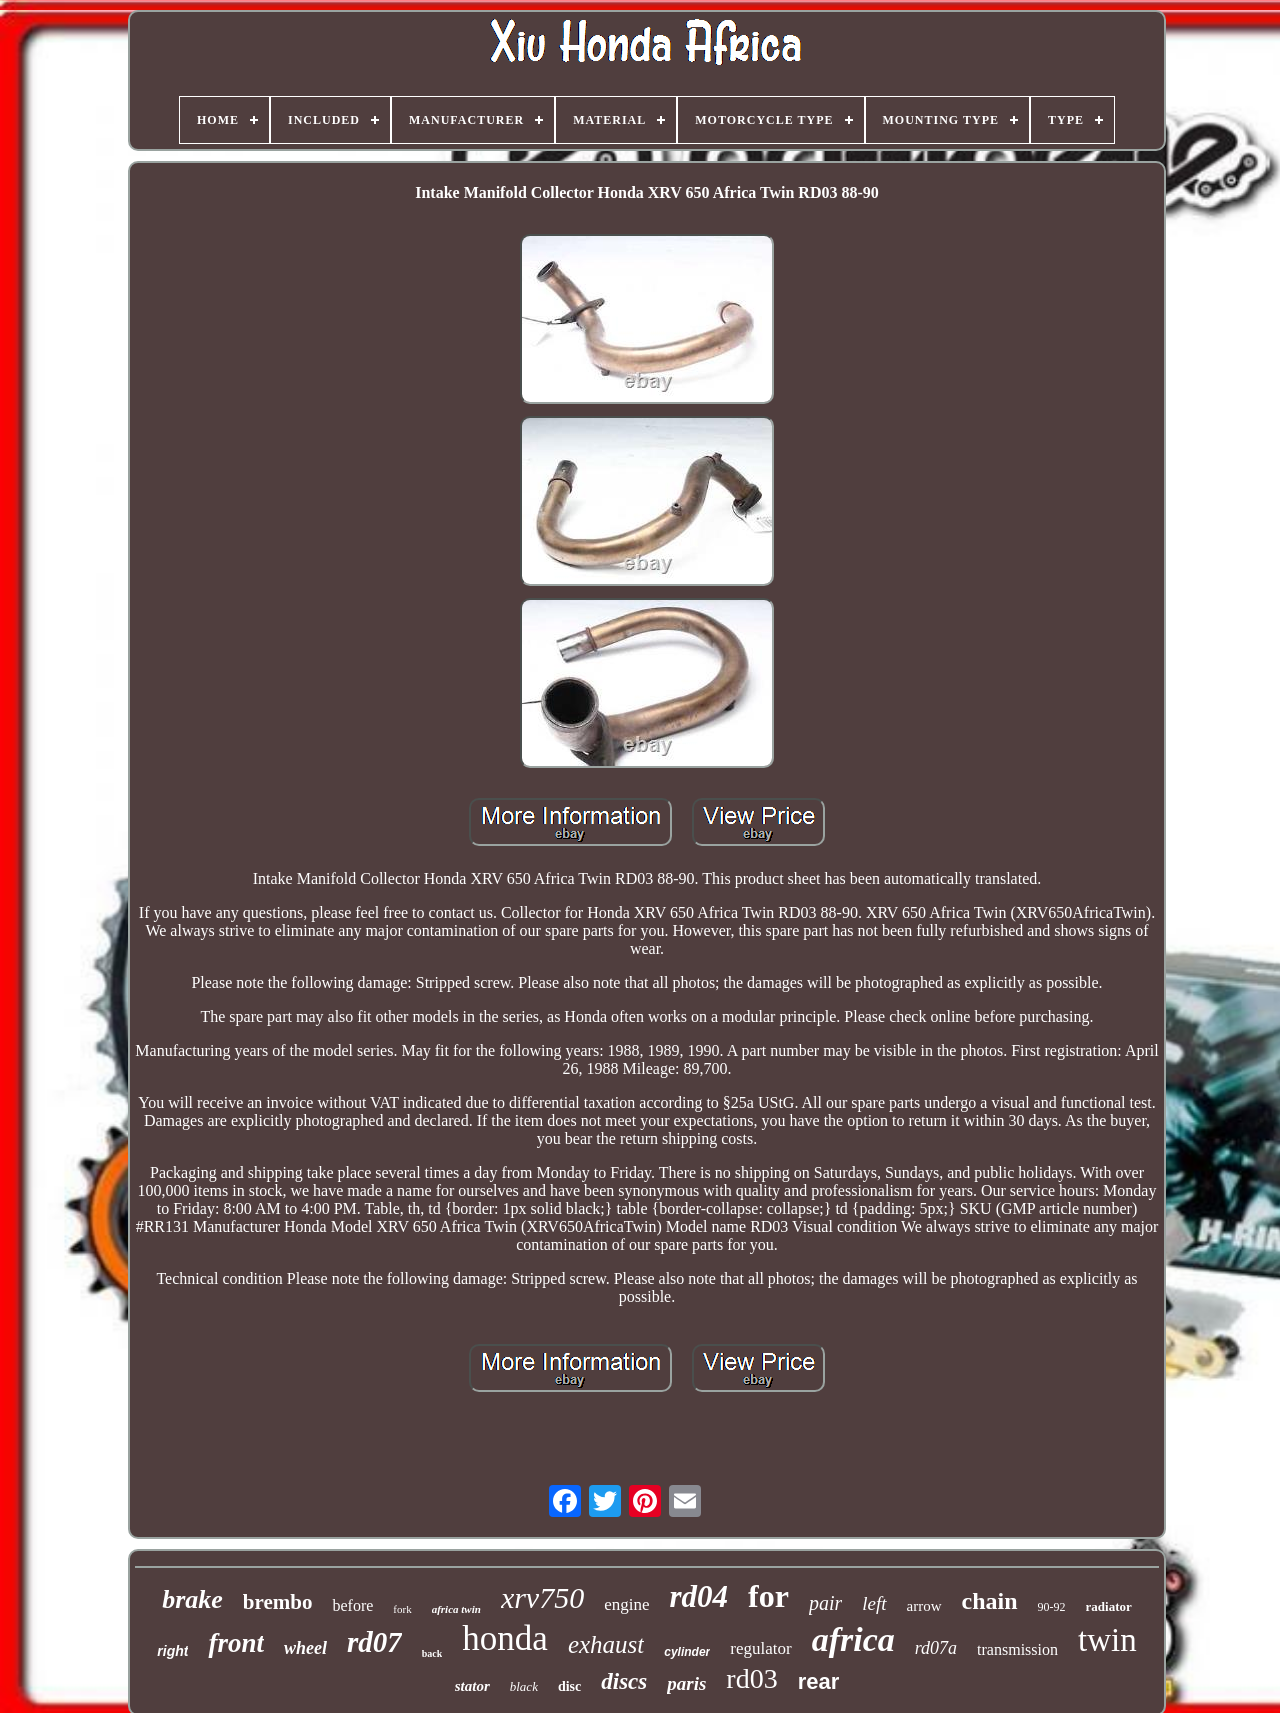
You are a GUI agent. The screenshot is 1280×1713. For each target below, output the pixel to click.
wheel (305, 1648)
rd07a (936, 1648)
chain (990, 1601)
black (524, 1686)
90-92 (1052, 1607)
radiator (1109, 1606)
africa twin (456, 1609)
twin (1107, 1640)
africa (853, 1639)
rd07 (374, 1642)
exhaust (606, 1644)
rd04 (699, 1596)
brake (192, 1599)
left (874, 1603)
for (768, 1596)
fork (402, 1609)
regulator (760, 1648)
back (432, 1653)
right (172, 1651)
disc (569, 1686)
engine (626, 1604)
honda (505, 1638)
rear (819, 1681)
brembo (278, 1602)
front (236, 1643)
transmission (1017, 1649)
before (352, 1605)
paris (686, 1683)
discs (624, 1681)
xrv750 (542, 1597)
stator (472, 1686)
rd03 (751, 1678)
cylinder (687, 1652)
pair (825, 1603)
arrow (924, 1606)
